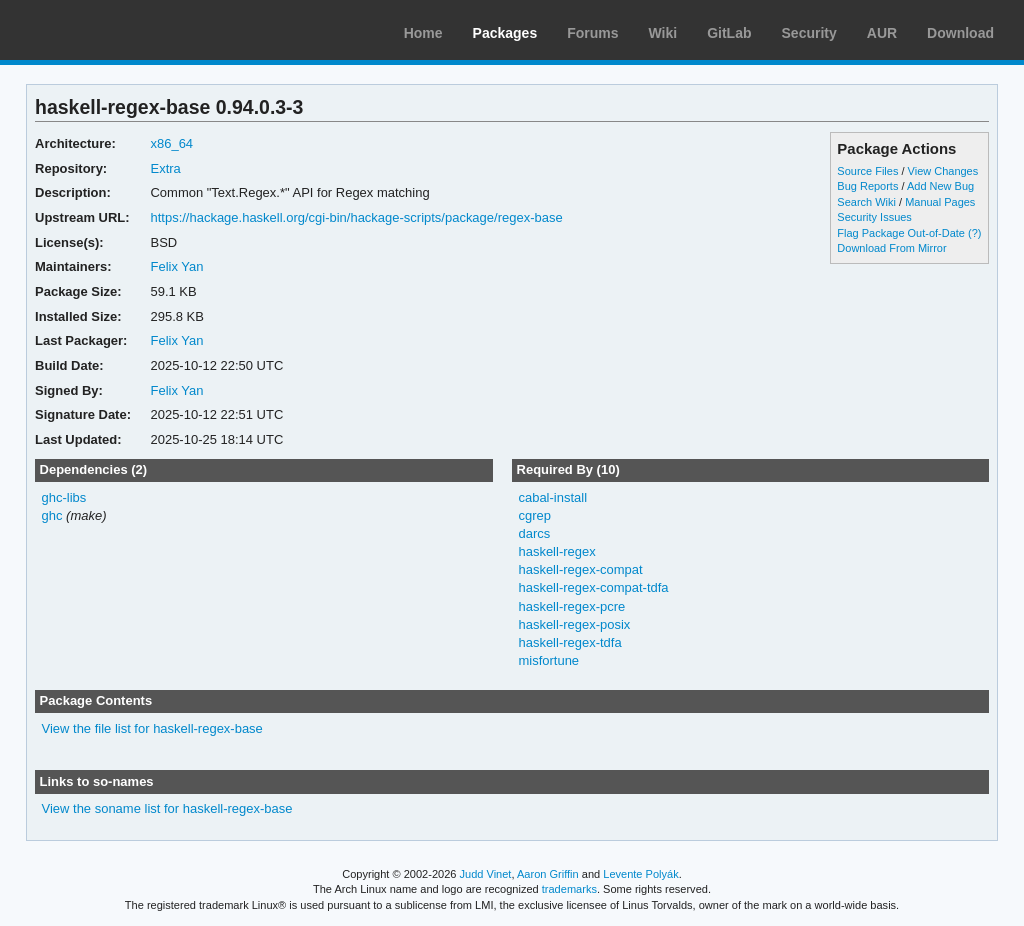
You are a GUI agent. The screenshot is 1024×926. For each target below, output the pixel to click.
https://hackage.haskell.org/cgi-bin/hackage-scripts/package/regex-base (356, 217)
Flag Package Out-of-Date (901, 233)
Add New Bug (940, 186)
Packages (505, 33)
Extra (165, 168)
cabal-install (552, 497)
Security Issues (874, 217)
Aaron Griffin (548, 874)
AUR (882, 33)
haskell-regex (556, 551)
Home (423, 33)
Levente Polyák (640, 874)
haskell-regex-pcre (571, 606)
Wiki (663, 33)
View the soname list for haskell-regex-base (167, 808)
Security (809, 33)
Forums (592, 33)
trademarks (569, 889)
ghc (52, 515)
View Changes (943, 171)
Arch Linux (110, 30)
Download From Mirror (891, 248)
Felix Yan (176, 266)
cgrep (534, 515)
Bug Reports (867, 186)
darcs (534, 533)
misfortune (548, 660)
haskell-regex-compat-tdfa (593, 587)
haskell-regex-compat (580, 569)
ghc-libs (64, 497)
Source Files (867, 171)
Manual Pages (940, 202)
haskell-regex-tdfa (569, 642)
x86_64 (171, 143)
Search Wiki (866, 202)
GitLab (729, 33)
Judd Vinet (486, 874)
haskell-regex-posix (574, 624)
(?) (974, 233)
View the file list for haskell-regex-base (152, 728)
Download (960, 33)
